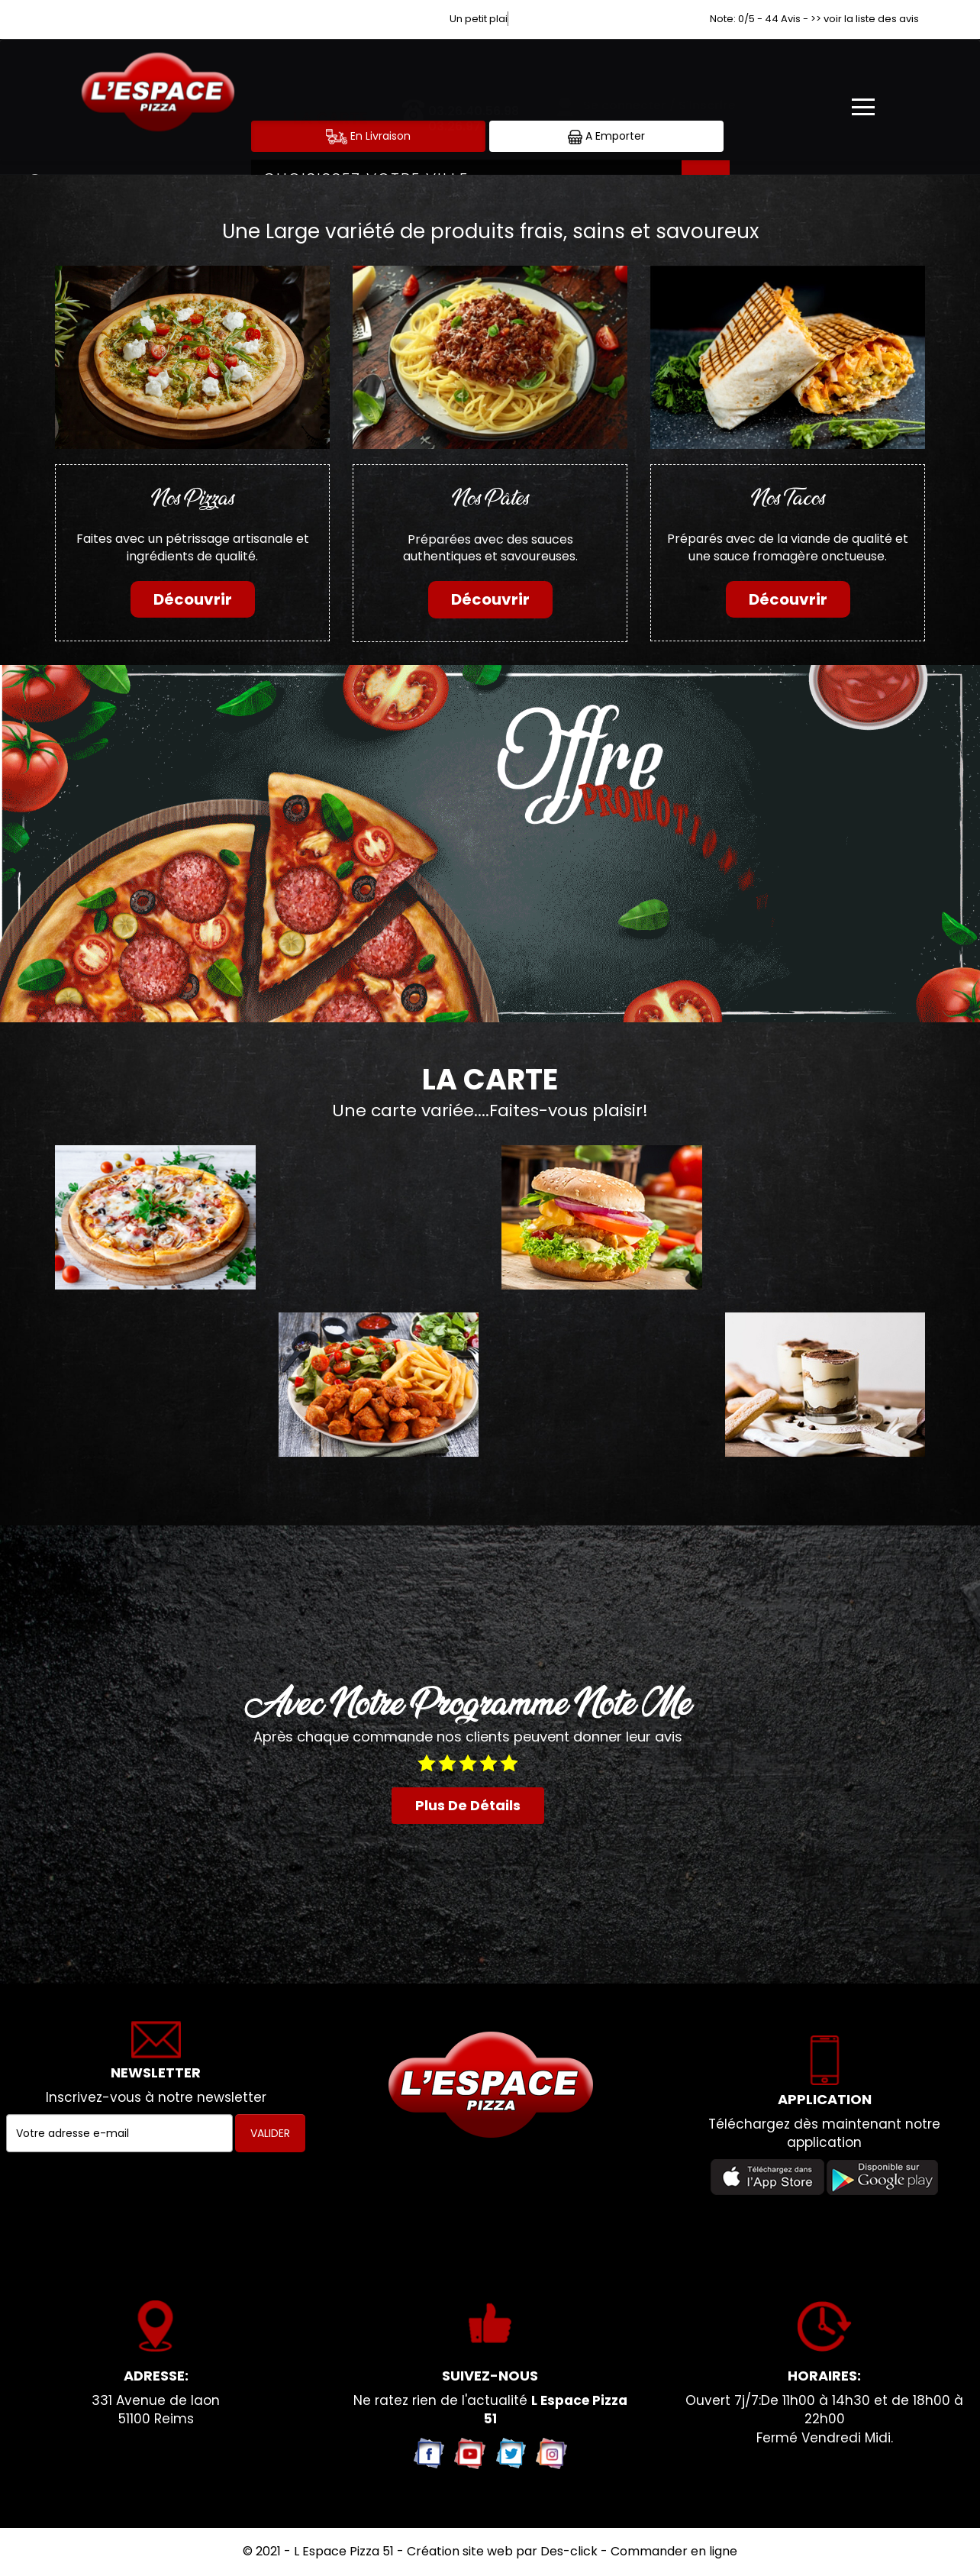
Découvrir (192, 599)
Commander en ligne (674, 2551)
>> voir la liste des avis (865, 18)
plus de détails (468, 1805)
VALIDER (270, 2133)
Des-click (569, 2551)
